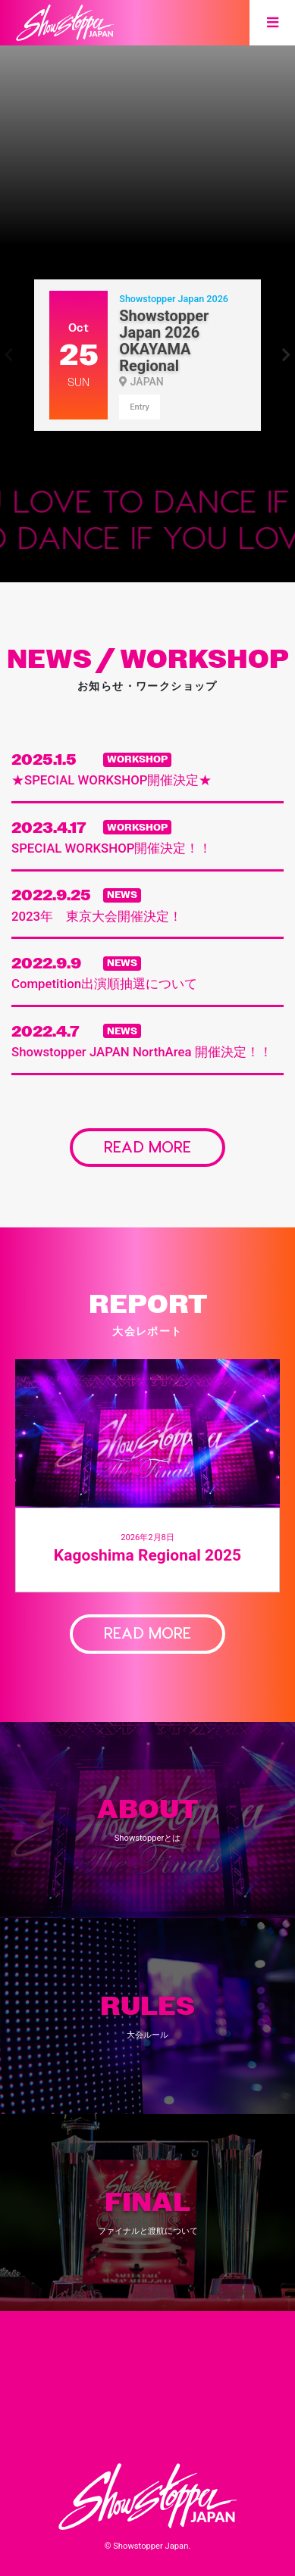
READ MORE (147, 1146)
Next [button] (286, 355)
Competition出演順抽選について (104, 983)
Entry (139, 407)
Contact (197, 2434)
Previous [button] (8, 355)
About (102, 2353)
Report (102, 2434)
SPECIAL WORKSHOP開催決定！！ (111, 848)
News (100, 2406)
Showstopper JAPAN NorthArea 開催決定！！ (141, 1051)
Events (197, 2353)
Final (195, 2379)
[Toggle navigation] (272, 22)
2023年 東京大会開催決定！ (96, 916)
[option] (147, 122)
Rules (102, 2379)
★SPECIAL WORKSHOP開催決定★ (111, 779)
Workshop (197, 2406)
